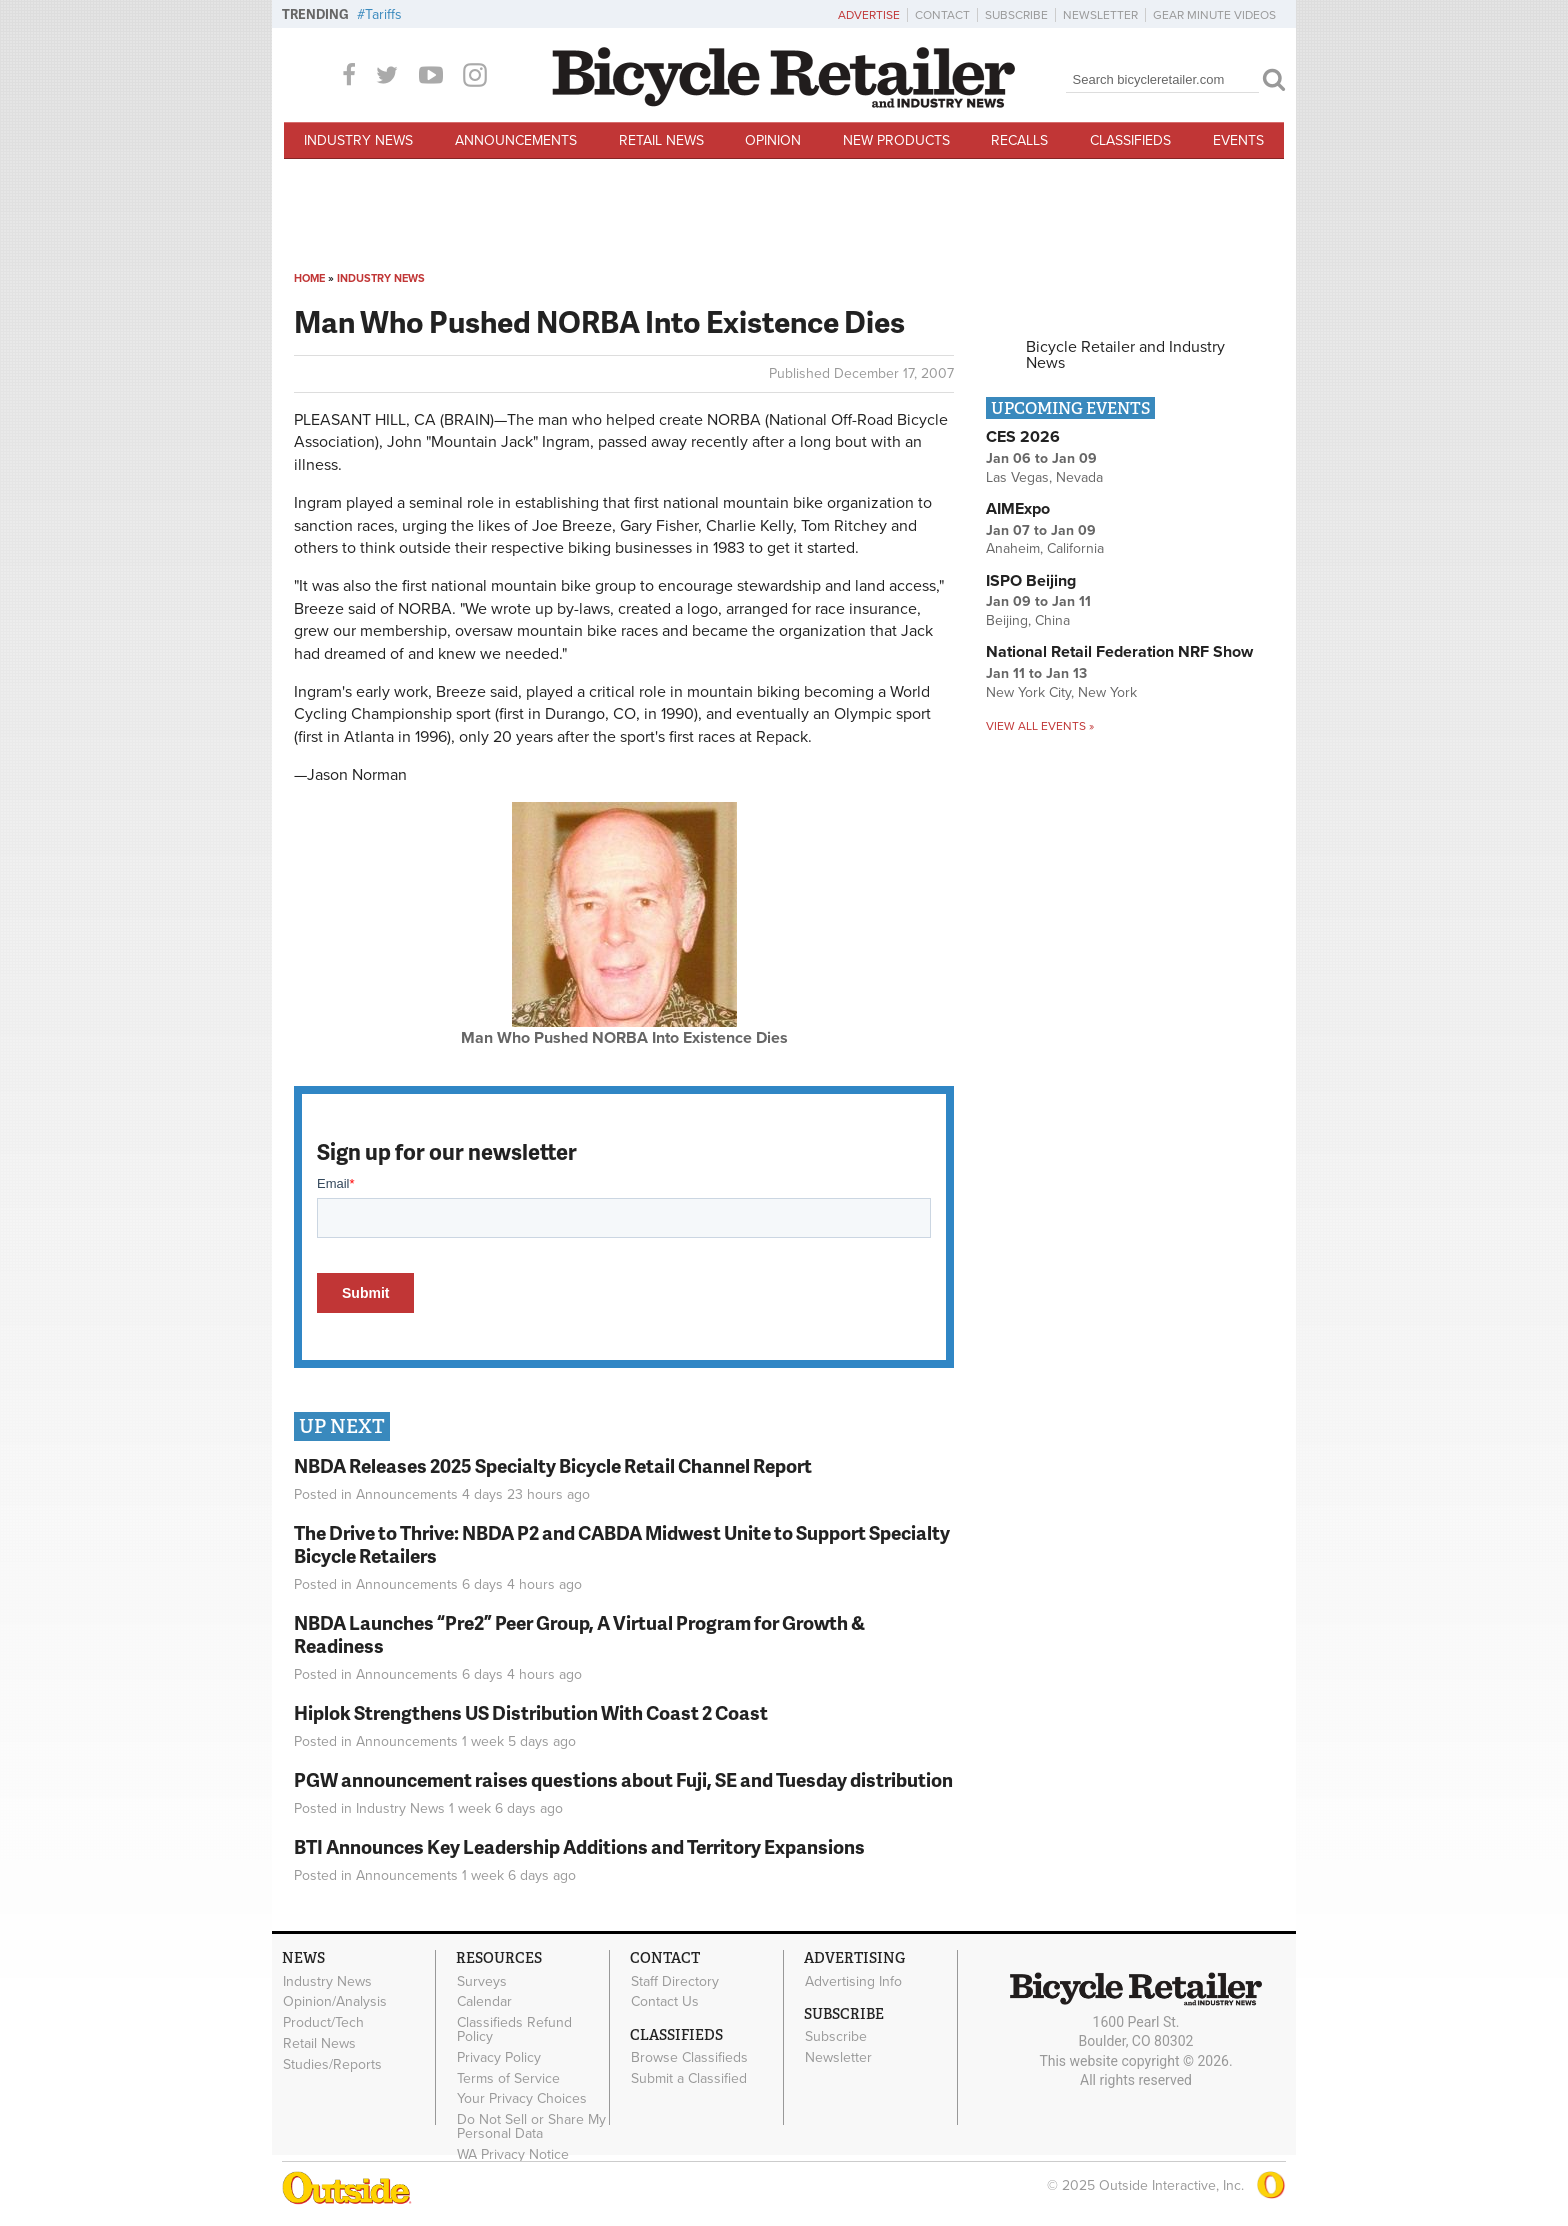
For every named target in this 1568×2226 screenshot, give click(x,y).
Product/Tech (323, 2023)
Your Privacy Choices (522, 2099)
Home (309, 278)
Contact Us (665, 2002)
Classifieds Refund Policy (514, 2030)
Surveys (482, 1981)
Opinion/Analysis (335, 2002)
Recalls (1019, 140)
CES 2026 (1023, 437)
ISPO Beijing (1031, 581)
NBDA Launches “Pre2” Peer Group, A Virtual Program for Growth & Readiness (579, 1634)
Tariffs (383, 14)
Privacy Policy (499, 2058)
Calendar (484, 2002)
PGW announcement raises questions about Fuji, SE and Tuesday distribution (623, 1779)
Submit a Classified (689, 2079)
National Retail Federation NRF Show (1119, 652)
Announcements (516, 140)
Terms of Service (508, 2078)
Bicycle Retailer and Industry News (1125, 355)
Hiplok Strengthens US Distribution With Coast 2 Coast (531, 1712)
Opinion (773, 140)
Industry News (358, 140)
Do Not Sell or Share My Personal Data (531, 2127)
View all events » (1040, 726)
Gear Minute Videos (1214, 15)
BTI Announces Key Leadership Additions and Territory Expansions (579, 1846)
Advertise (869, 15)
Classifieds (1130, 140)
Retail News (661, 140)
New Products (896, 140)
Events (1238, 140)
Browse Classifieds (689, 2058)
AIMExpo (1018, 509)
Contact (942, 15)
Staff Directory (675, 1981)
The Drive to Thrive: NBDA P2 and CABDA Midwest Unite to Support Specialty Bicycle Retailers (622, 1544)
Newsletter (1100, 15)
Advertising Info (853, 1981)
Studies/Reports (332, 2064)
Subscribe (1016, 15)
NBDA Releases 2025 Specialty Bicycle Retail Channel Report (554, 1465)
